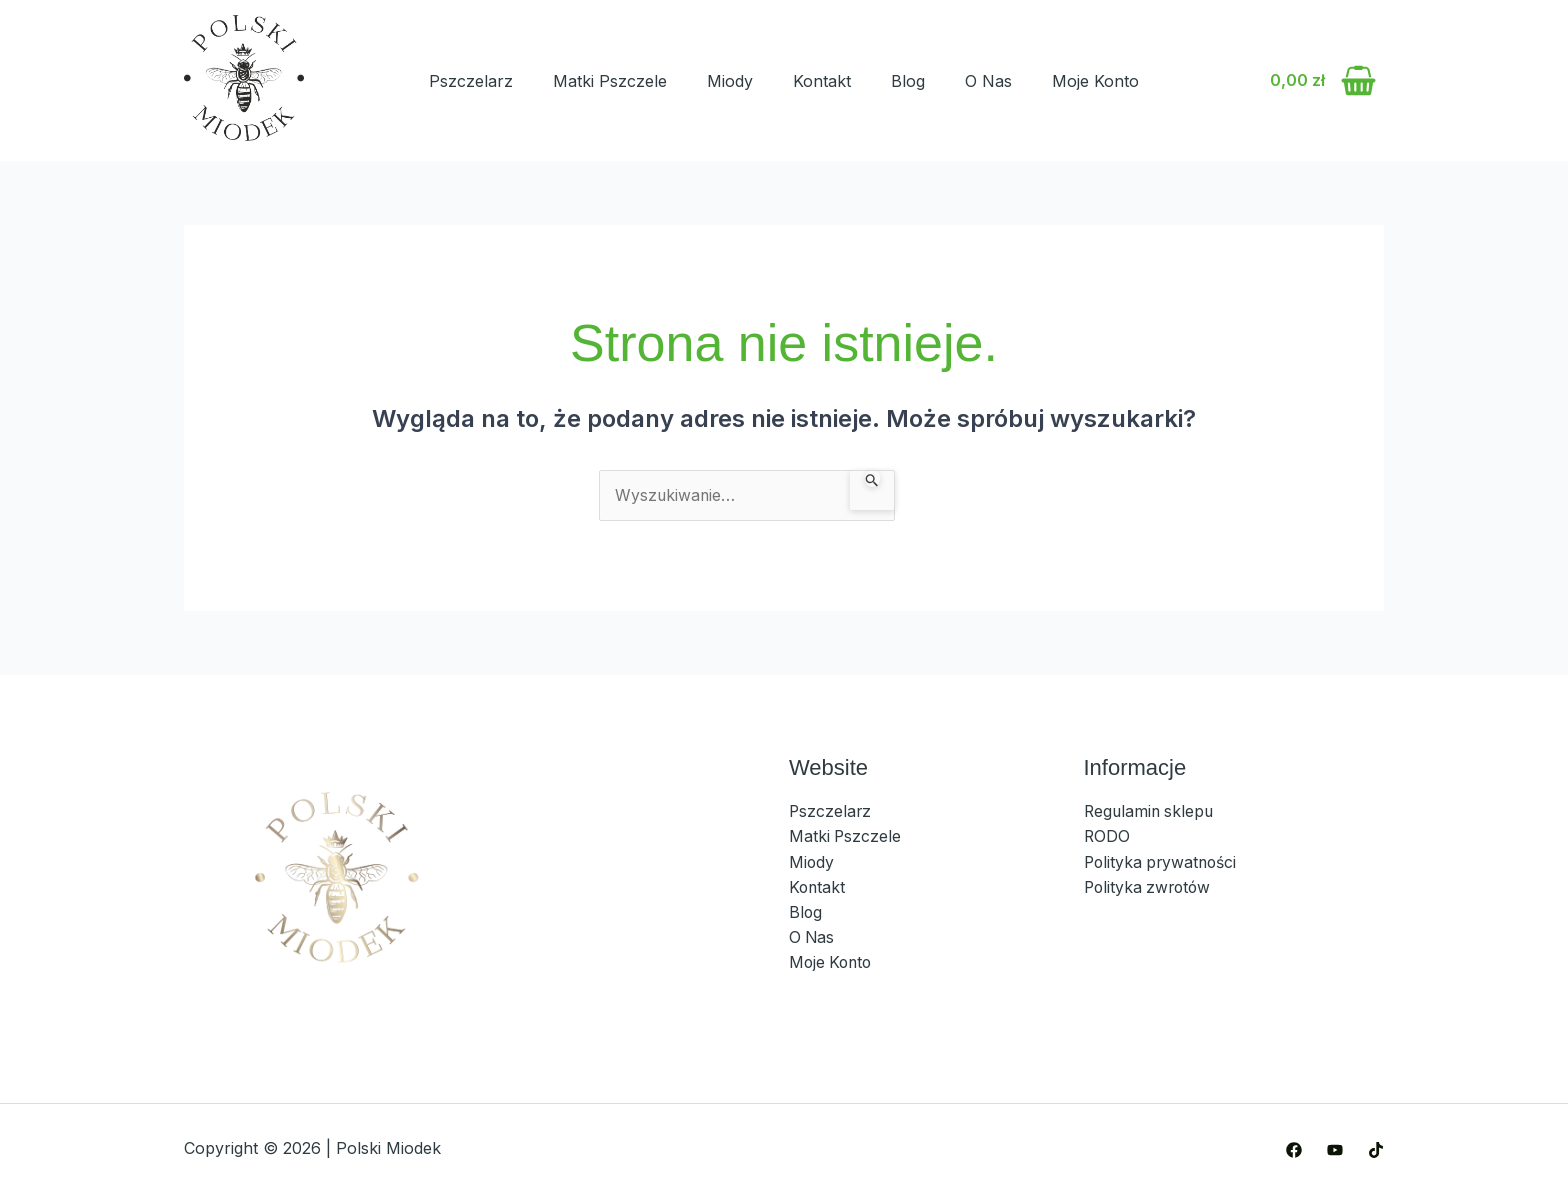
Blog (908, 81)
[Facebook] (1294, 1150)
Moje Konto (1095, 81)
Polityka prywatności (1165, 863)
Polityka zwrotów (1150, 888)
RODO (1107, 837)
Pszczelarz (471, 81)
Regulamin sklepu (1151, 812)
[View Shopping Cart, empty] (1322, 81)
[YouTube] (1335, 1150)
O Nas (988, 81)
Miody (730, 81)
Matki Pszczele (610, 81)
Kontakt (822, 81)
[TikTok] (1376, 1150)
